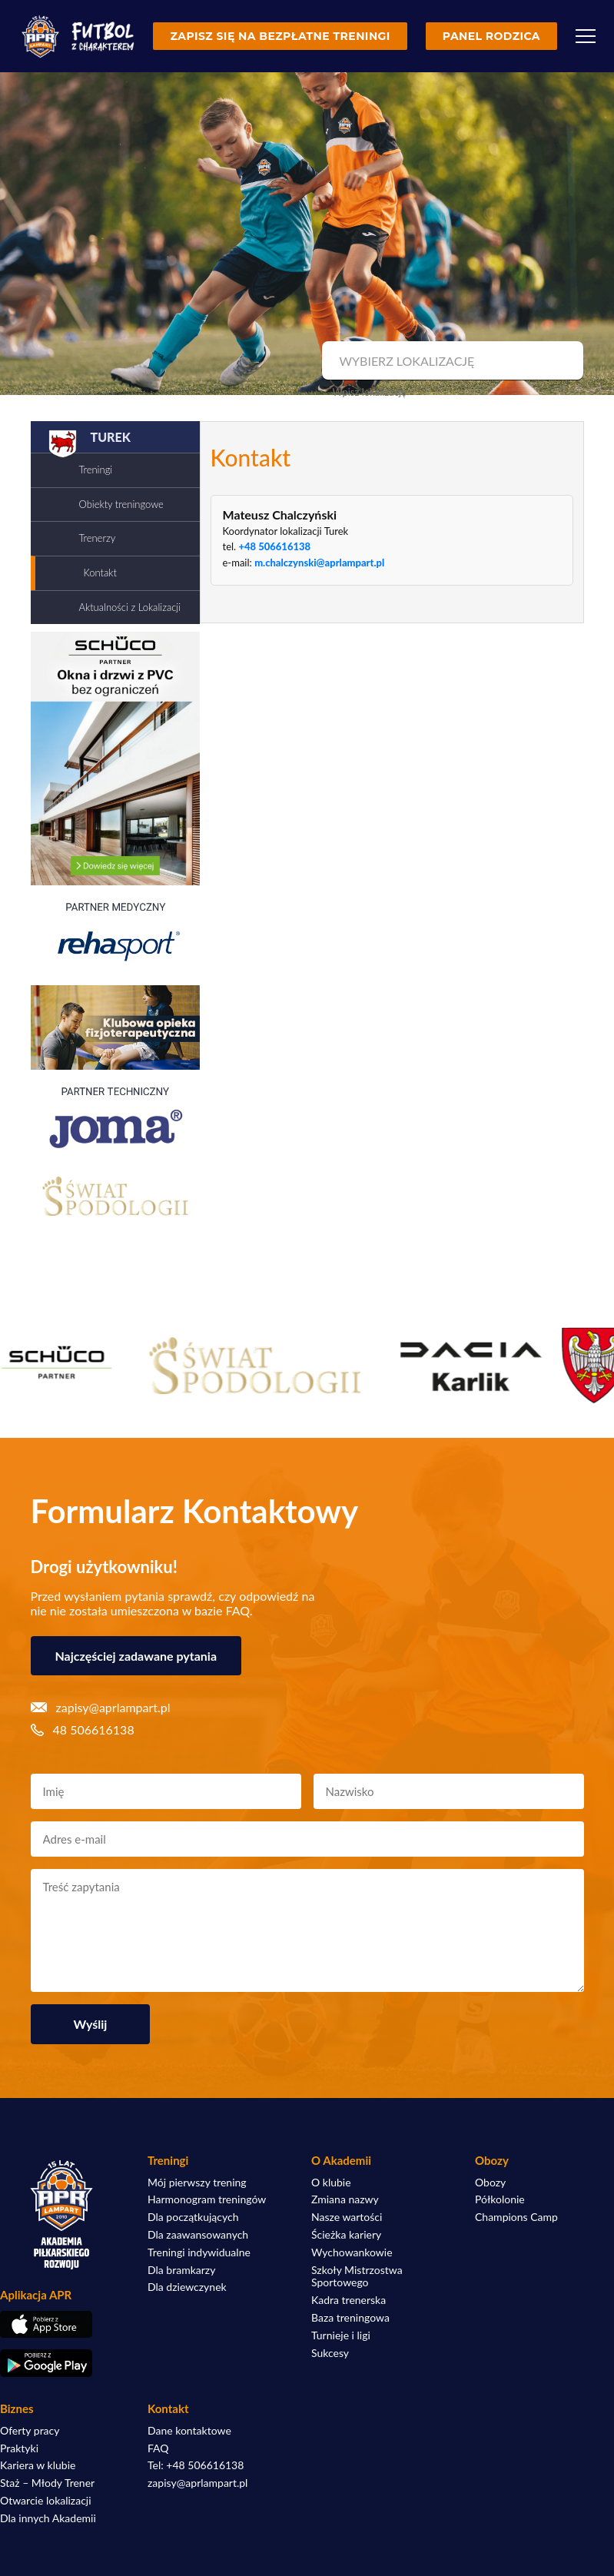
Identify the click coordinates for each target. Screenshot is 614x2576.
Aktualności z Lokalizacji (130, 607)
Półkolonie (500, 2199)
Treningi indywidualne (199, 2252)
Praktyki (19, 2448)
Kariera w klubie (37, 2465)
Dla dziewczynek (187, 2287)
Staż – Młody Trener (47, 2483)
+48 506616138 (274, 546)
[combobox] (451, 361)
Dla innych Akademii (48, 2518)
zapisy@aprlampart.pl (197, 2483)
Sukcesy (330, 2353)
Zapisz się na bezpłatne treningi (280, 36)
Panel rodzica (491, 36)
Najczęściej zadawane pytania (136, 1655)
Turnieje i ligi (340, 2335)
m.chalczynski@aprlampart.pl (319, 562)
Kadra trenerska (348, 2300)
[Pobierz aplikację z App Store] (61, 2325)
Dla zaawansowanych (198, 2235)
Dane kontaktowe (189, 2431)
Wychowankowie (352, 2252)
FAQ (158, 2448)
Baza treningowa (350, 2318)
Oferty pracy (29, 2431)
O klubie (331, 2182)
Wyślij (91, 2024)
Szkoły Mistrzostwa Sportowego (357, 2276)
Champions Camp (516, 2217)
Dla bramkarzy (181, 2270)
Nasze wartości (346, 2217)
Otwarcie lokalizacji (45, 2501)
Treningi (96, 469)
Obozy (490, 2182)
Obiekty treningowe (121, 504)
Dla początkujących (193, 2217)
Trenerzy (97, 538)
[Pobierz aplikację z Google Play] (61, 2363)
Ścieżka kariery (346, 2235)
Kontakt (100, 572)
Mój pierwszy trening (197, 2182)
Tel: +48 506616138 (196, 2465)
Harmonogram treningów (207, 2199)
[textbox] (451, 361)
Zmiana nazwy (345, 2199)
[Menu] (586, 36)
